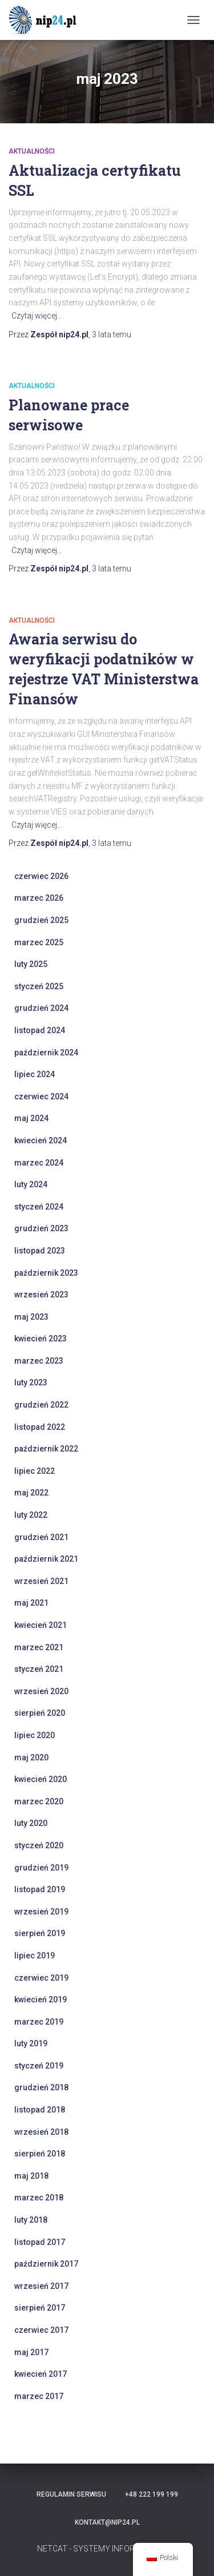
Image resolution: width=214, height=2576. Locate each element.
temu (111, 334)
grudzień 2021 (41, 1537)
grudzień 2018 (41, 2087)
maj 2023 (31, 1316)
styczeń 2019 (38, 2065)
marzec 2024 (38, 1162)
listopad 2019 (39, 1889)
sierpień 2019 (39, 1933)
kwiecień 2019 (40, 1999)
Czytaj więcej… (36, 315)
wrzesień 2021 (41, 1581)
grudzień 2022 (41, 1404)
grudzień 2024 (41, 1008)
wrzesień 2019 (41, 1911)
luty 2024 (30, 1184)
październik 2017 (46, 2263)
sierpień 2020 (39, 1713)
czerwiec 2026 (41, 876)
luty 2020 (30, 1823)
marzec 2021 (38, 1647)
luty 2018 (30, 2219)
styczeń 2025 (38, 986)
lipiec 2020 (34, 1735)
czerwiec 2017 (41, 2330)
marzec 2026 (38, 897)
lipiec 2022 (34, 1471)
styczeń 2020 (38, 1845)
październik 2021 (46, 1558)
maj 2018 (31, 2175)
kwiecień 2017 (40, 2374)
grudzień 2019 (41, 1867)
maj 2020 (31, 1757)
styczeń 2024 (38, 1206)
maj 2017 (31, 2352)
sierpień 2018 (39, 2153)
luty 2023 (30, 1382)
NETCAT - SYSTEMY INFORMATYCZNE (107, 2548)
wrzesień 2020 (41, 1691)
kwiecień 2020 (40, 1779)
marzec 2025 (38, 942)
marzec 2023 (38, 1360)
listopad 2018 (39, 2109)
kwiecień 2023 (40, 1338)
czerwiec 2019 (41, 1977)
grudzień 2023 (41, 1228)
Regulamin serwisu (71, 2494)
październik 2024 (46, 1052)
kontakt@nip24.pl (107, 2522)
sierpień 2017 (39, 2307)
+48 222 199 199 (151, 2494)
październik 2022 (46, 1448)
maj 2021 (31, 1602)
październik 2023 (46, 1272)
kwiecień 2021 (40, 1625)
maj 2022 (31, 1492)
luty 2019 (30, 2043)
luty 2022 (30, 1514)
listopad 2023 (39, 1250)
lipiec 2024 (34, 1074)
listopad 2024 (39, 1030)
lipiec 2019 (34, 1955)
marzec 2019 (38, 2021)
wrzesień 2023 (41, 1294)
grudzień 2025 (41, 920)
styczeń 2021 (38, 1669)
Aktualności (32, 151)
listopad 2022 (39, 1427)
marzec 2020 (38, 1801)
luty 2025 (30, 964)
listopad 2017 (39, 2242)
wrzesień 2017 (41, 2286)
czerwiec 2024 (41, 1096)
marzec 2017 (38, 2396)
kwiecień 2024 (40, 1140)
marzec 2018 (38, 2197)
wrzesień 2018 (41, 2131)
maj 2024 (31, 1118)
